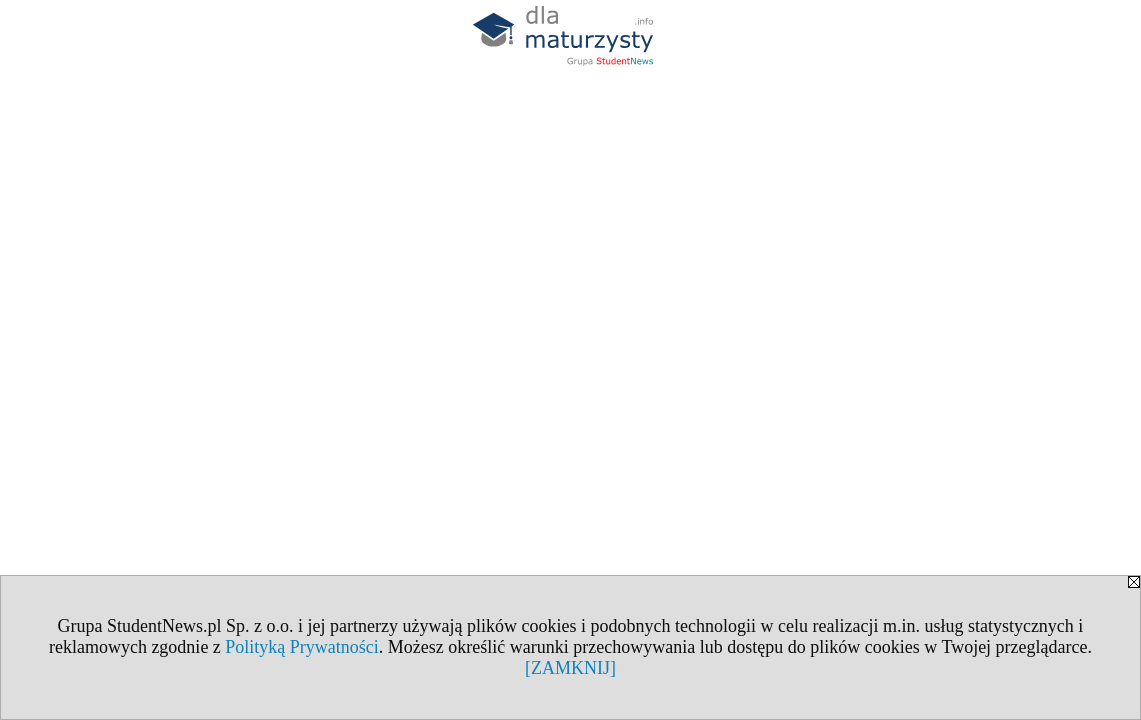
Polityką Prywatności (302, 647)
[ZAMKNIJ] (570, 668)
